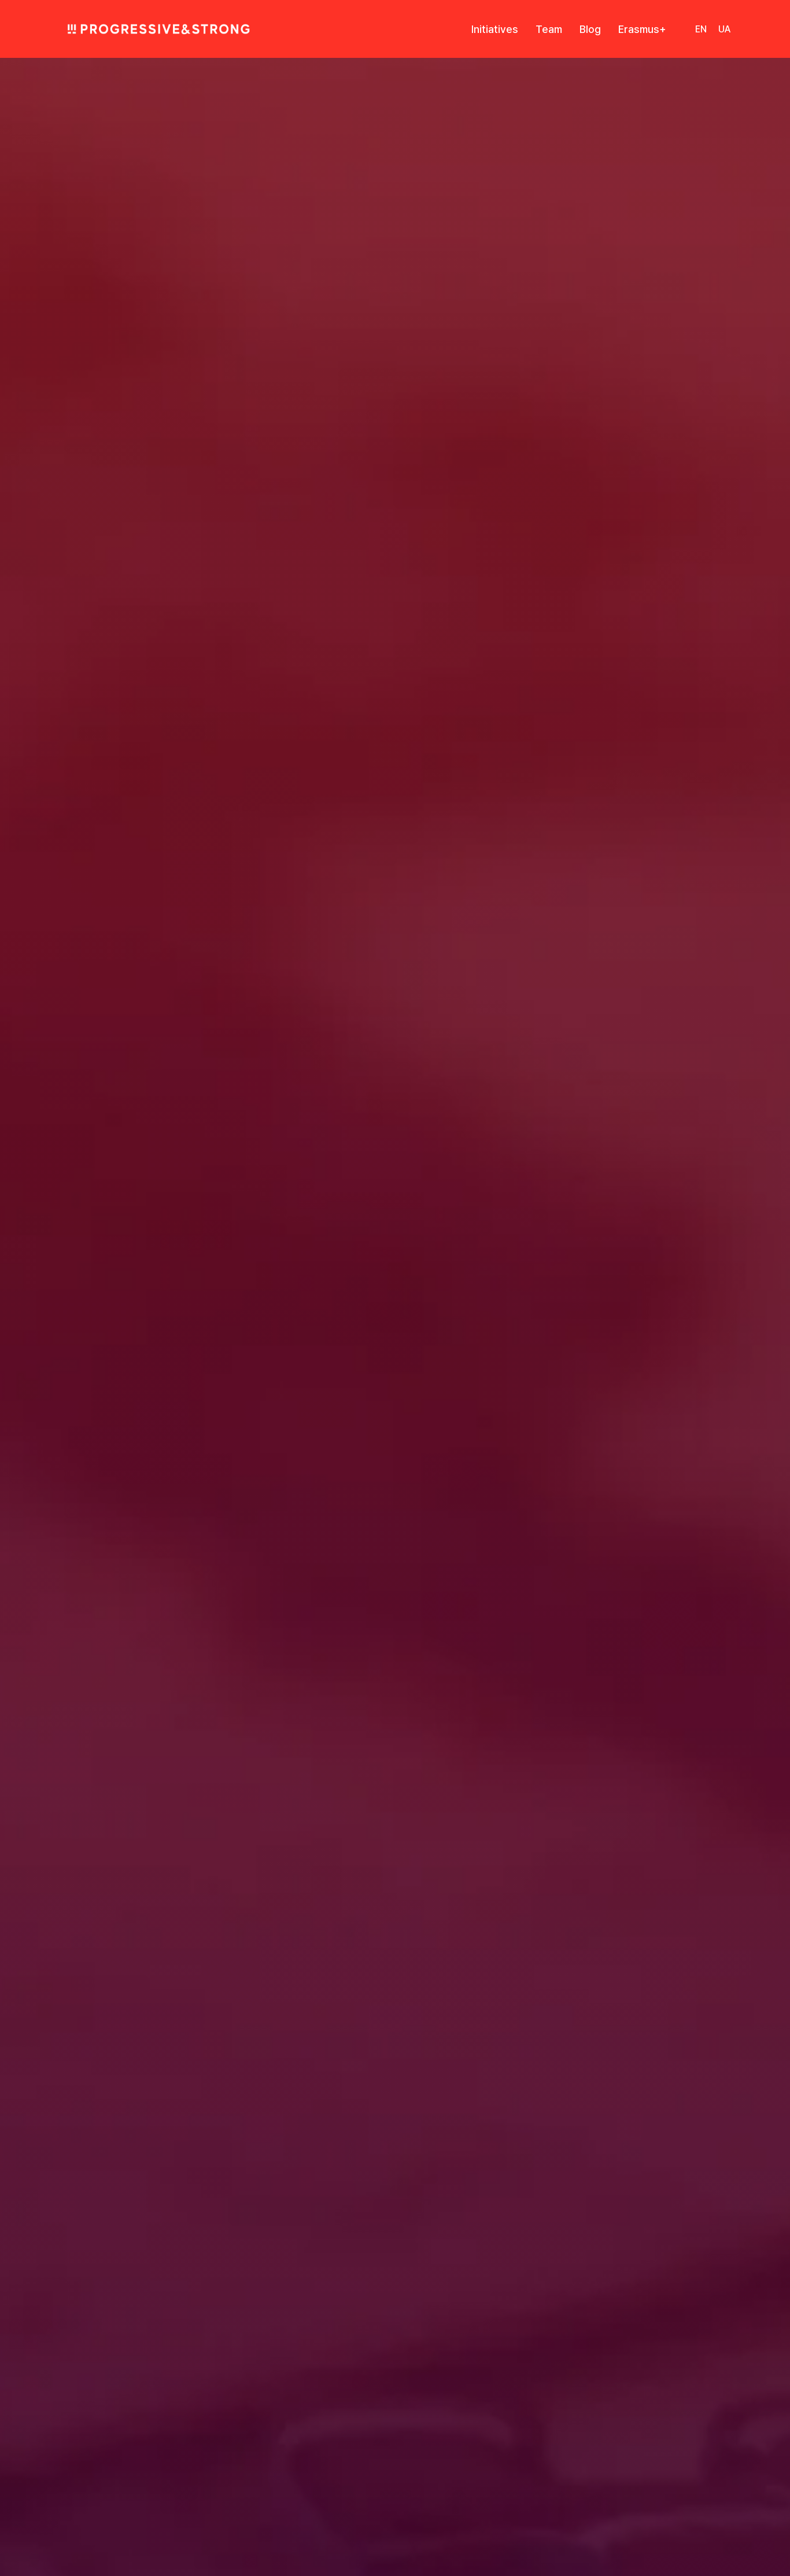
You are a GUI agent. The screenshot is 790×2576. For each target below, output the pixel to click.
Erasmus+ (642, 29)
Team (549, 29)
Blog (590, 29)
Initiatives (494, 29)
